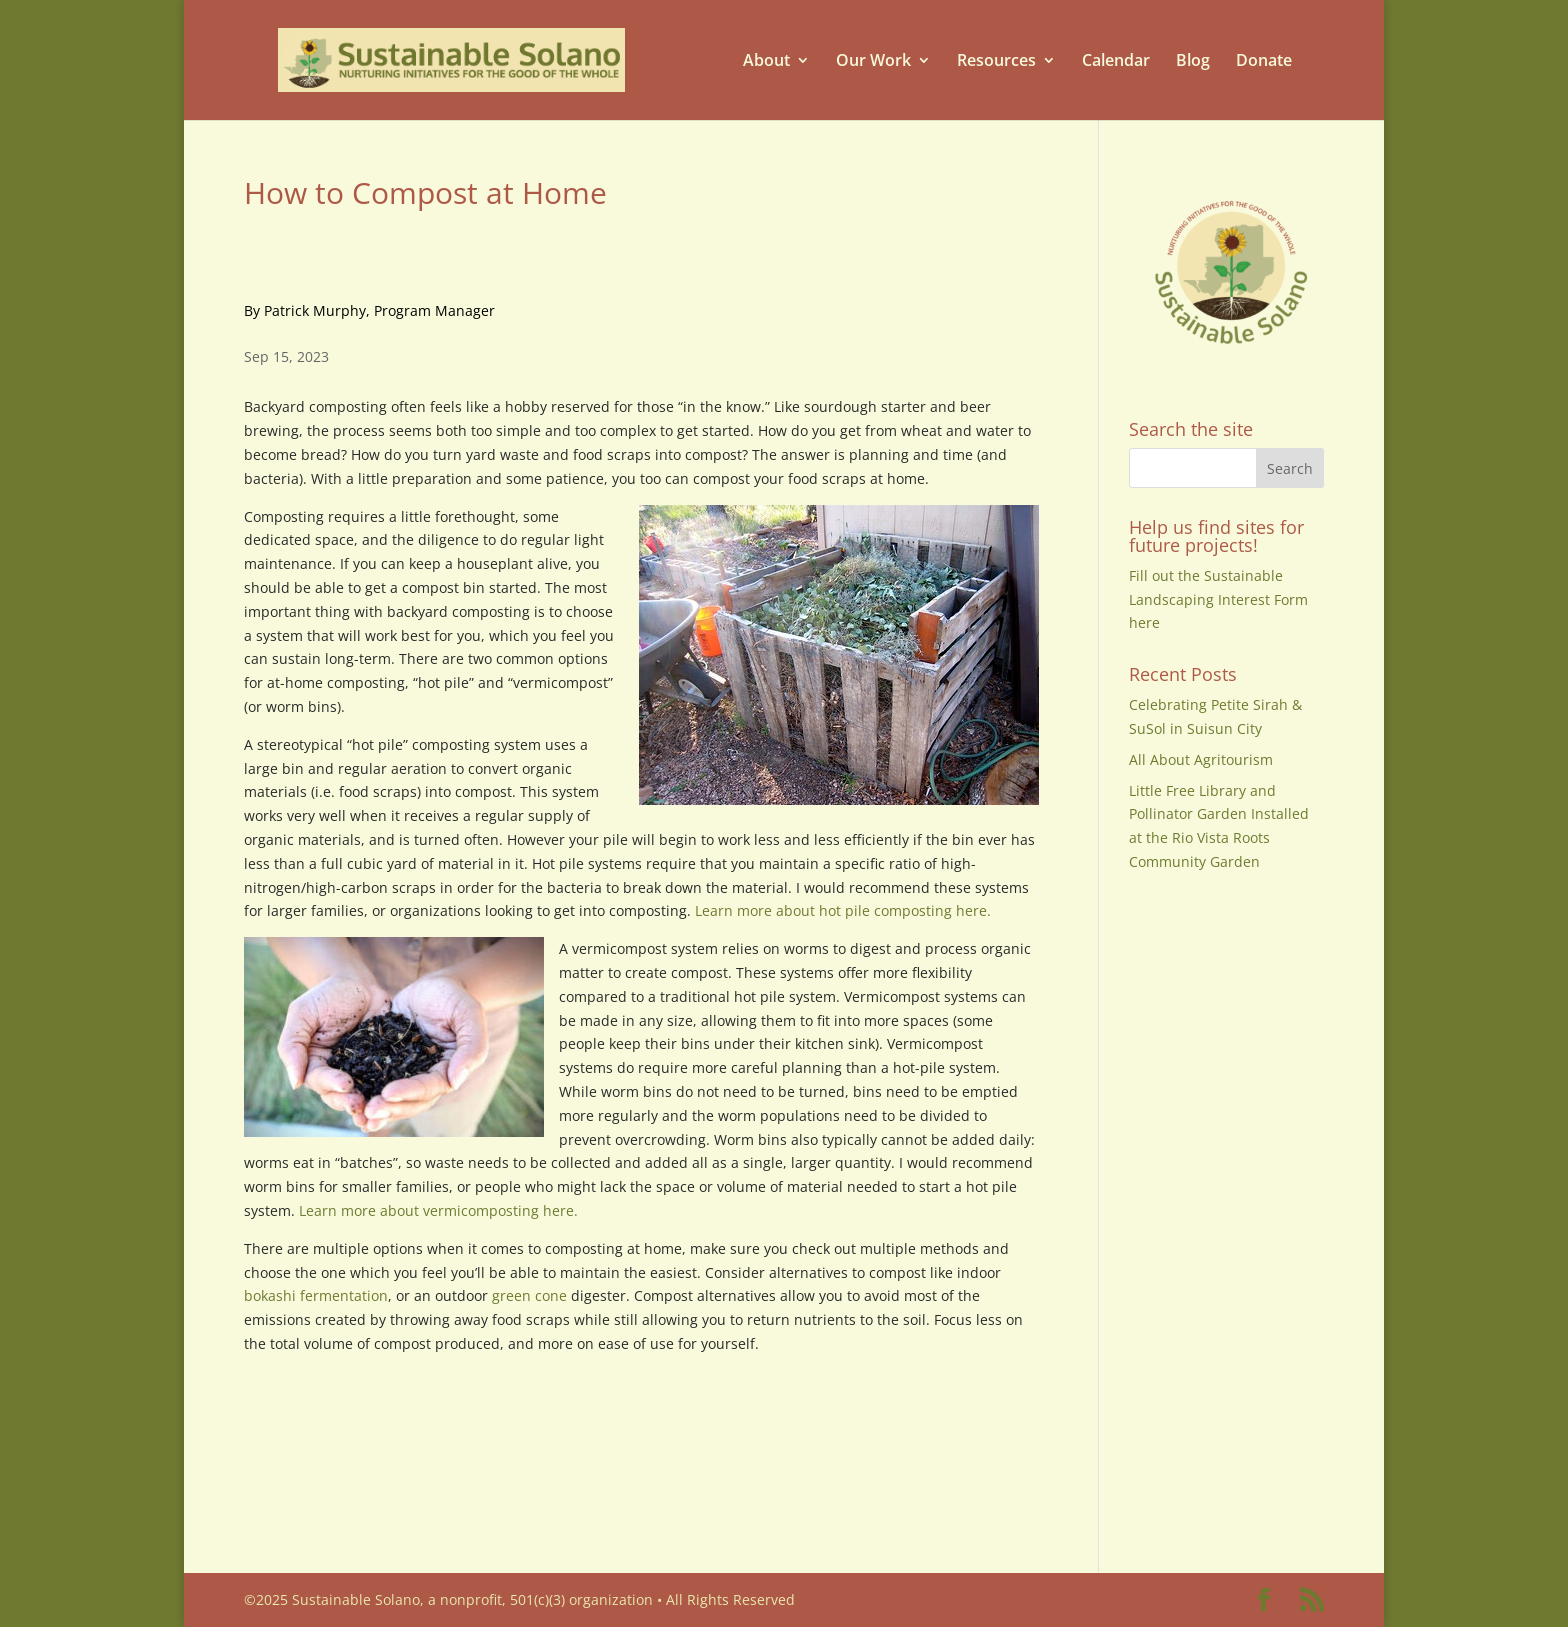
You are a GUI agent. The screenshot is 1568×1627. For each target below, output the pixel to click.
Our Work (873, 60)
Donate (1264, 60)
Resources (996, 60)
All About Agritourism (1201, 759)
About (766, 60)
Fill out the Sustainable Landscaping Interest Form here (1218, 599)
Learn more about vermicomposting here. (440, 1210)
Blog (1193, 60)
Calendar (1116, 60)
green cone (529, 1295)
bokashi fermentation (316, 1295)
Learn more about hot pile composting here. (843, 910)
